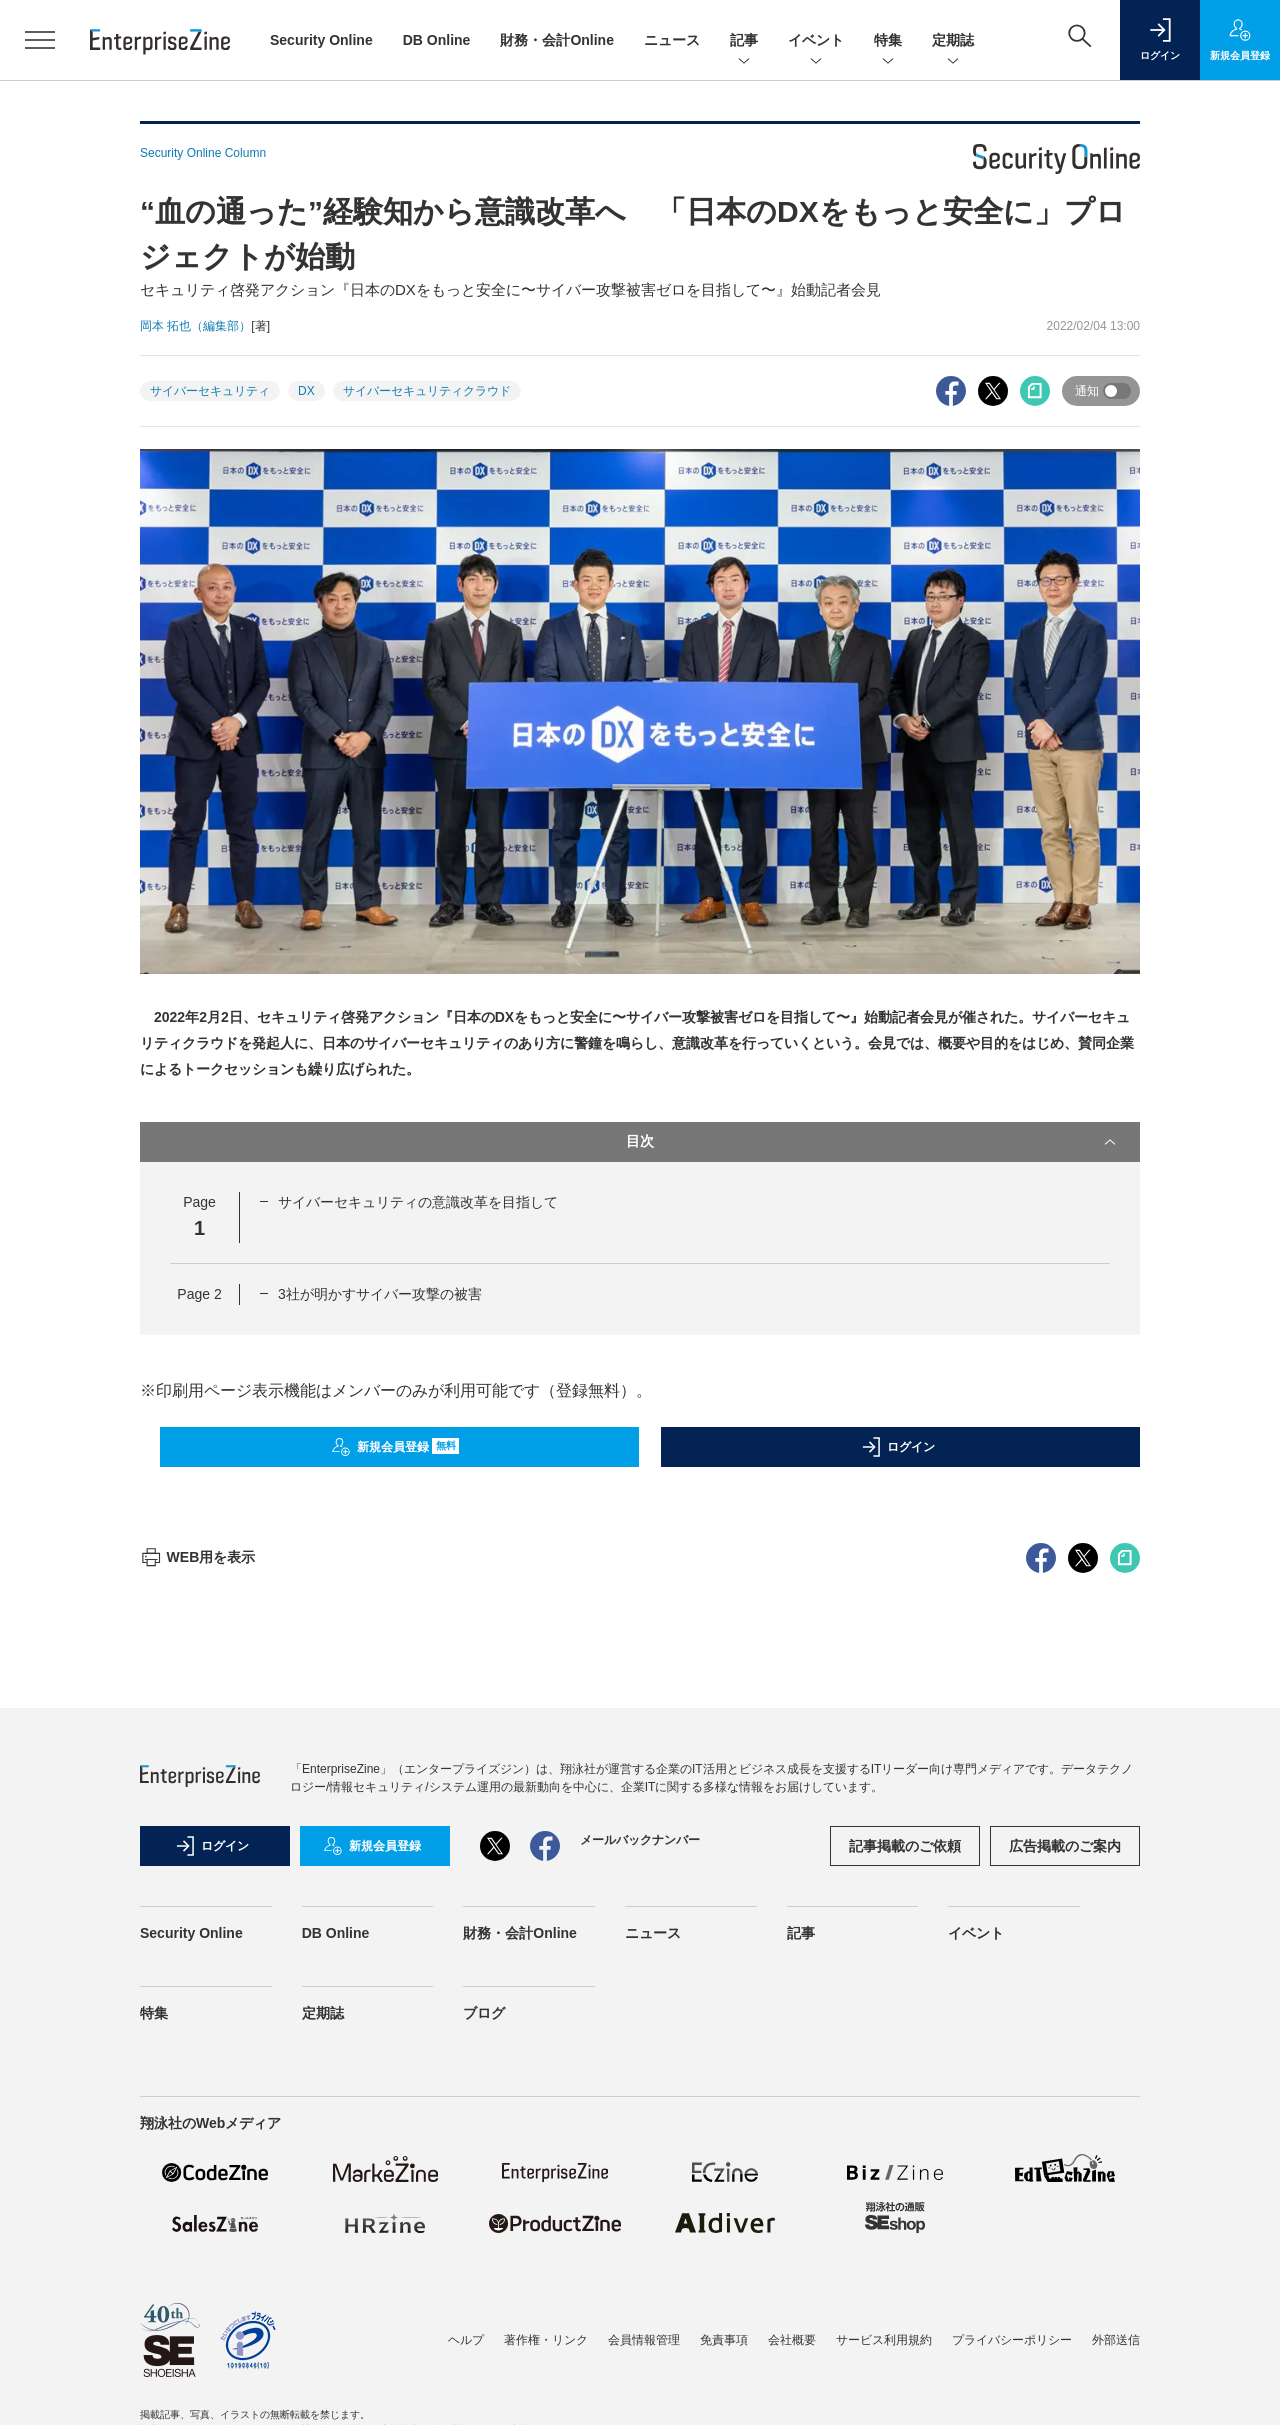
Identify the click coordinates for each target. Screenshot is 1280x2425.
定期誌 (953, 41)
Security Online (321, 40)
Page (199, 1294)
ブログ (484, 2373)
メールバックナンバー (640, 2200)
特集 (888, 41)
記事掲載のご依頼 (905, 2206)
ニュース (672, 40)
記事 (744, 41)
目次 (873, 1142)
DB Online (437, 40)
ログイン (898, 1447)
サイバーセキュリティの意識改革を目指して (418, 1202)
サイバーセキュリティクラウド (427, 391)
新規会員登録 (395, 1447)
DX (306, 391)
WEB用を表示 (197, 1917)
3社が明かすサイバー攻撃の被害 (380, 1294)
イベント (816, 41)
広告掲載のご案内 (1065, 2206)
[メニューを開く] (40, 40)
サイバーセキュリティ (210, 391)
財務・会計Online (557, 40)
